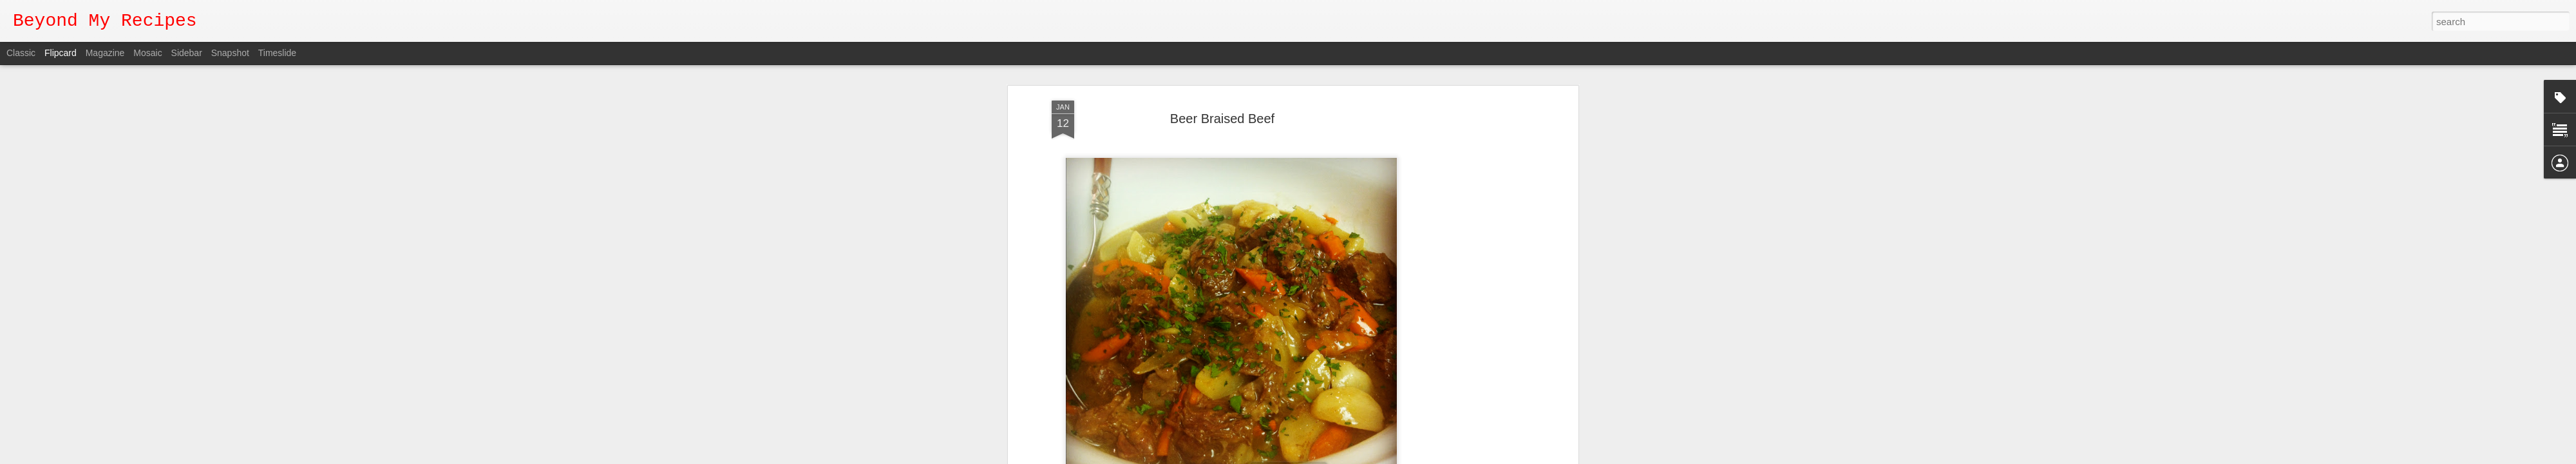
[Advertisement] (1463, 212)
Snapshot (230, 53)
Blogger (1291, 457)
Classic (20, 53)
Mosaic (147, 53)
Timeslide (277, 53)
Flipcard (60, 53)
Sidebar (186, 53)
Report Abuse (1328, 457)
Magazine (105, 53)
